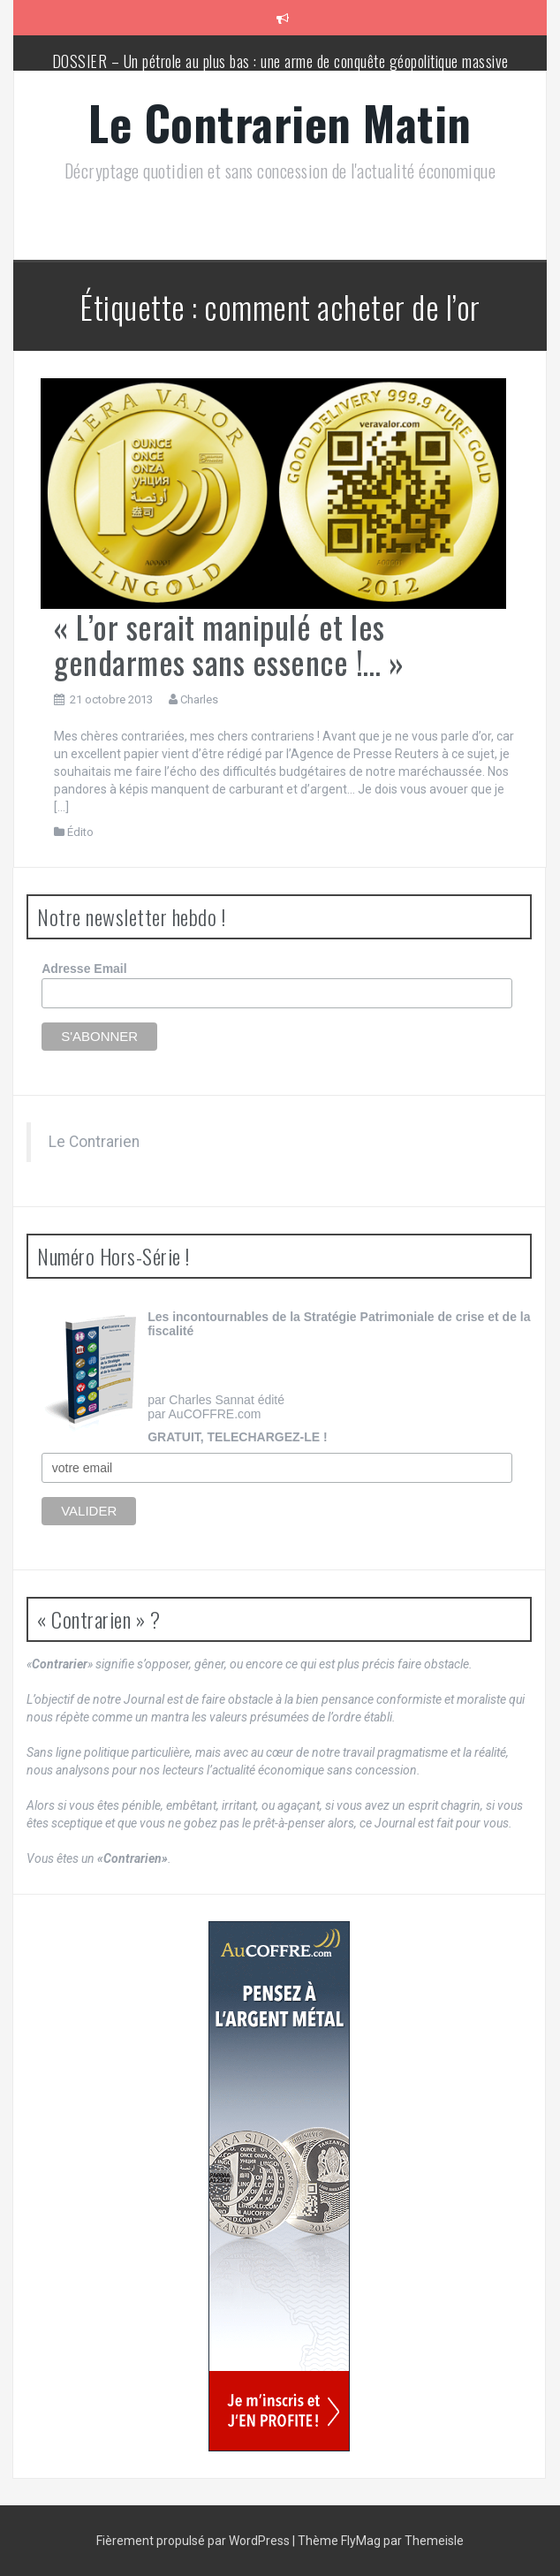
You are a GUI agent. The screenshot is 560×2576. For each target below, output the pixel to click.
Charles (199, 699)
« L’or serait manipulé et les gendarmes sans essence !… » (229, 644)
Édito (80, 832)
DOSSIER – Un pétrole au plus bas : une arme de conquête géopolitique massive (280, 60)
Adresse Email (84, 968)
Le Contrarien (94, 1142)
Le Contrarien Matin (280, 122)
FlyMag (361, 2541)
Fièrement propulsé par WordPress (194, 2541)
